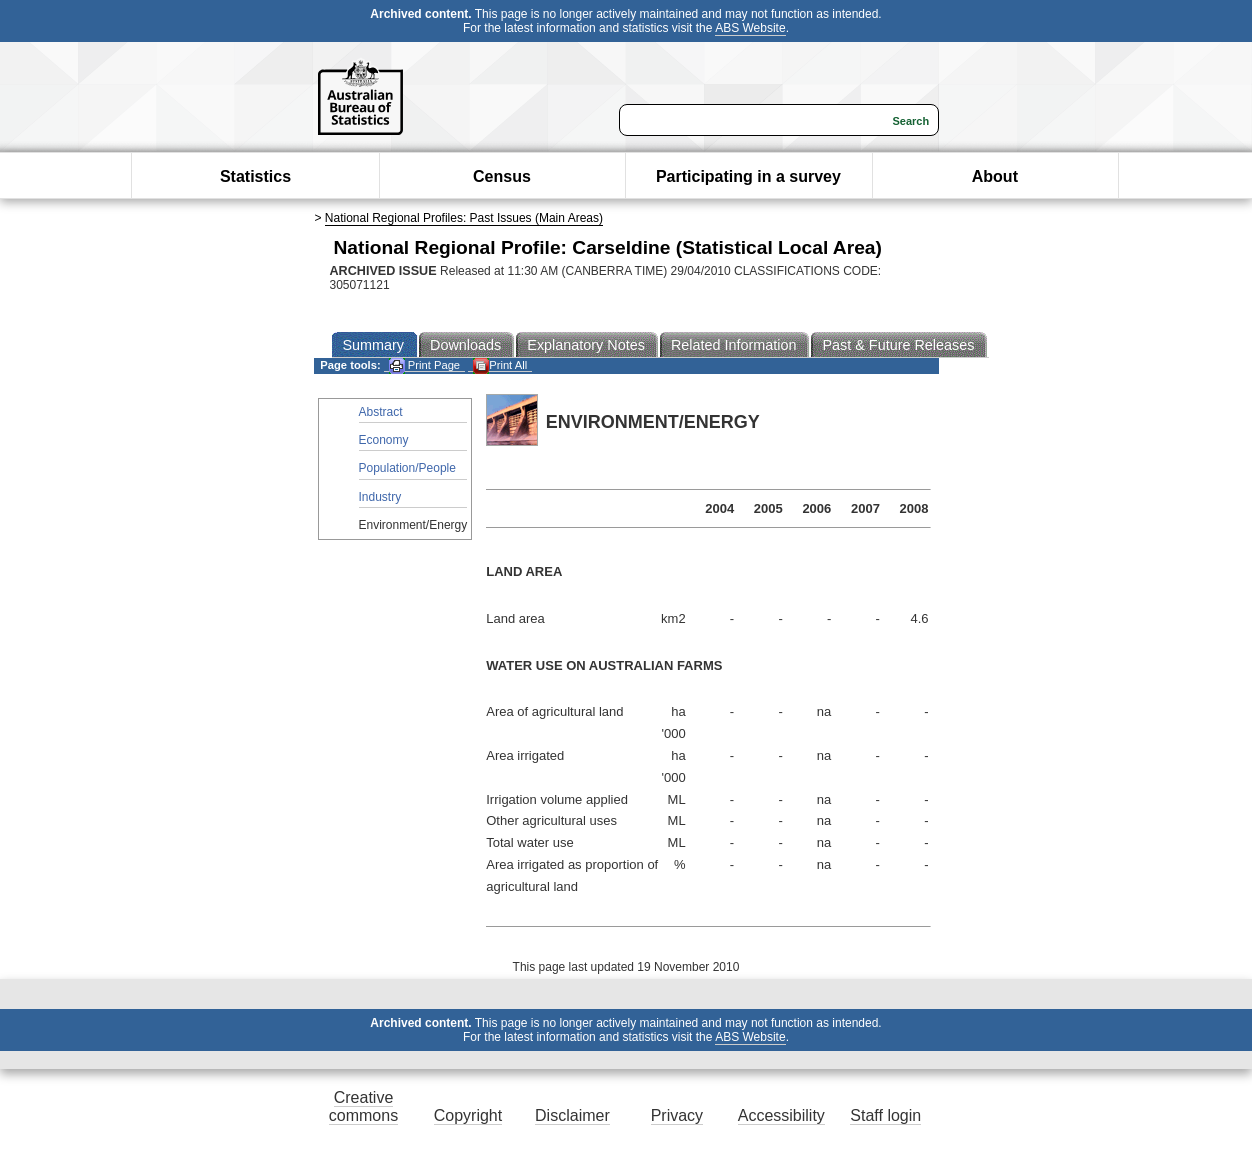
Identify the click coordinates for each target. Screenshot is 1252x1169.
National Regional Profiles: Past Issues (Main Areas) (464, 218)
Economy (384, 440)
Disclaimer (572, 1115)
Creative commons (363, 1106)
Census (502, 176)
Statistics (255, 176)
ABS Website (750, 28)
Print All (500, 365)
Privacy (677, 1115)
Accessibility (781, 1115)
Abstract (381, 412)
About (995, 176)
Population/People (407, 468)
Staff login (885, 1115)
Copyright (468, 1115)
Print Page (424, 365)
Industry (380, 497)
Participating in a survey (748, 176)
